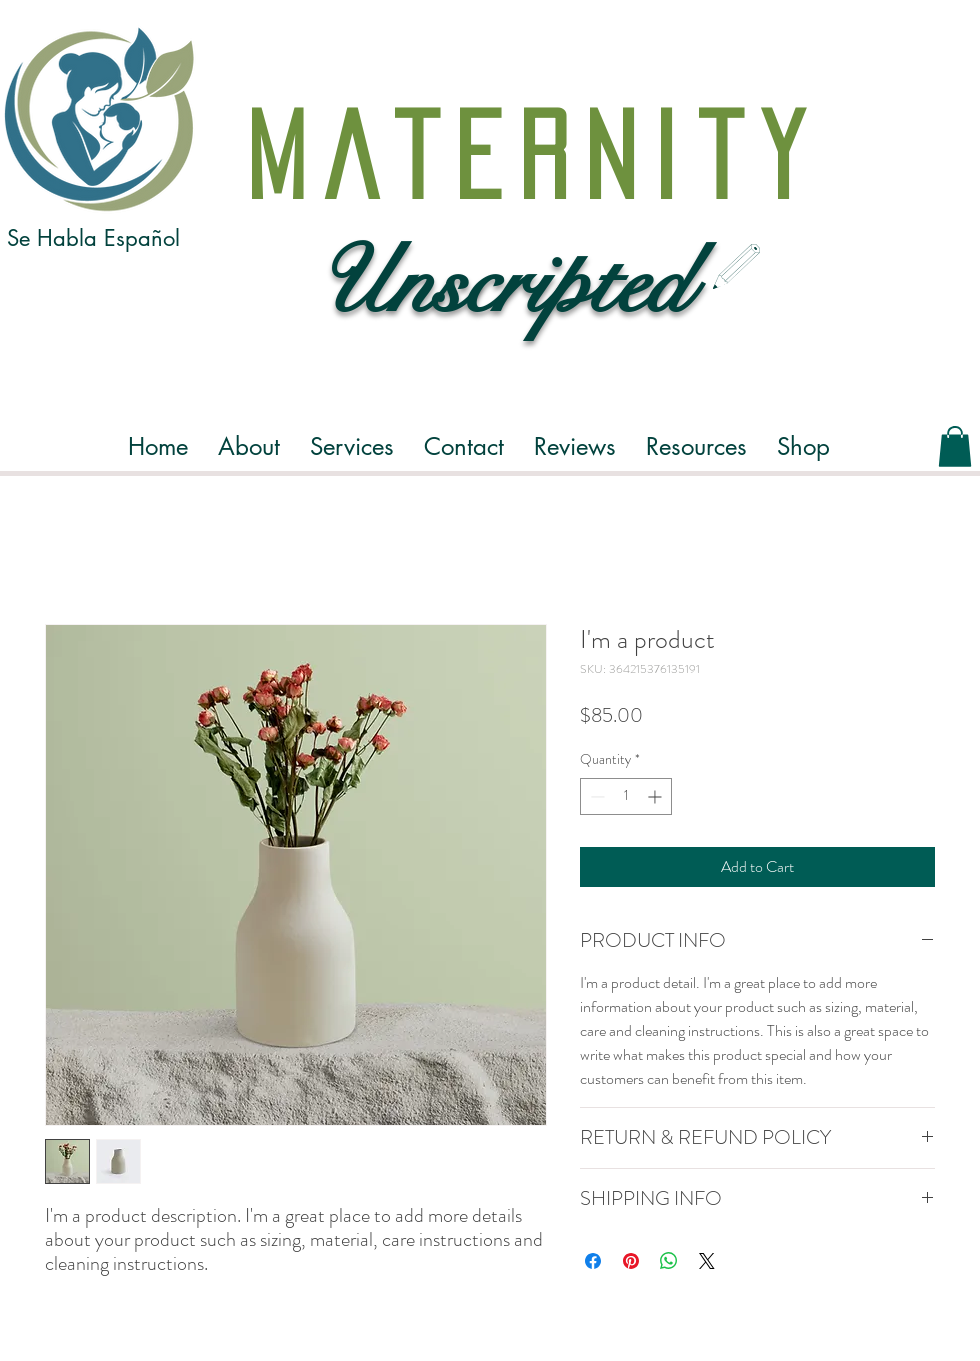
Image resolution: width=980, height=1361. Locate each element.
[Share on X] (707, 1261)
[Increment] (656, 796)
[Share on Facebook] (593, 1261)
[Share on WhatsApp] (669, 1261)
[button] (249, 446)
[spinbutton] (626, 796)
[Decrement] (595, 796)
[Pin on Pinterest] (631, 1261)
